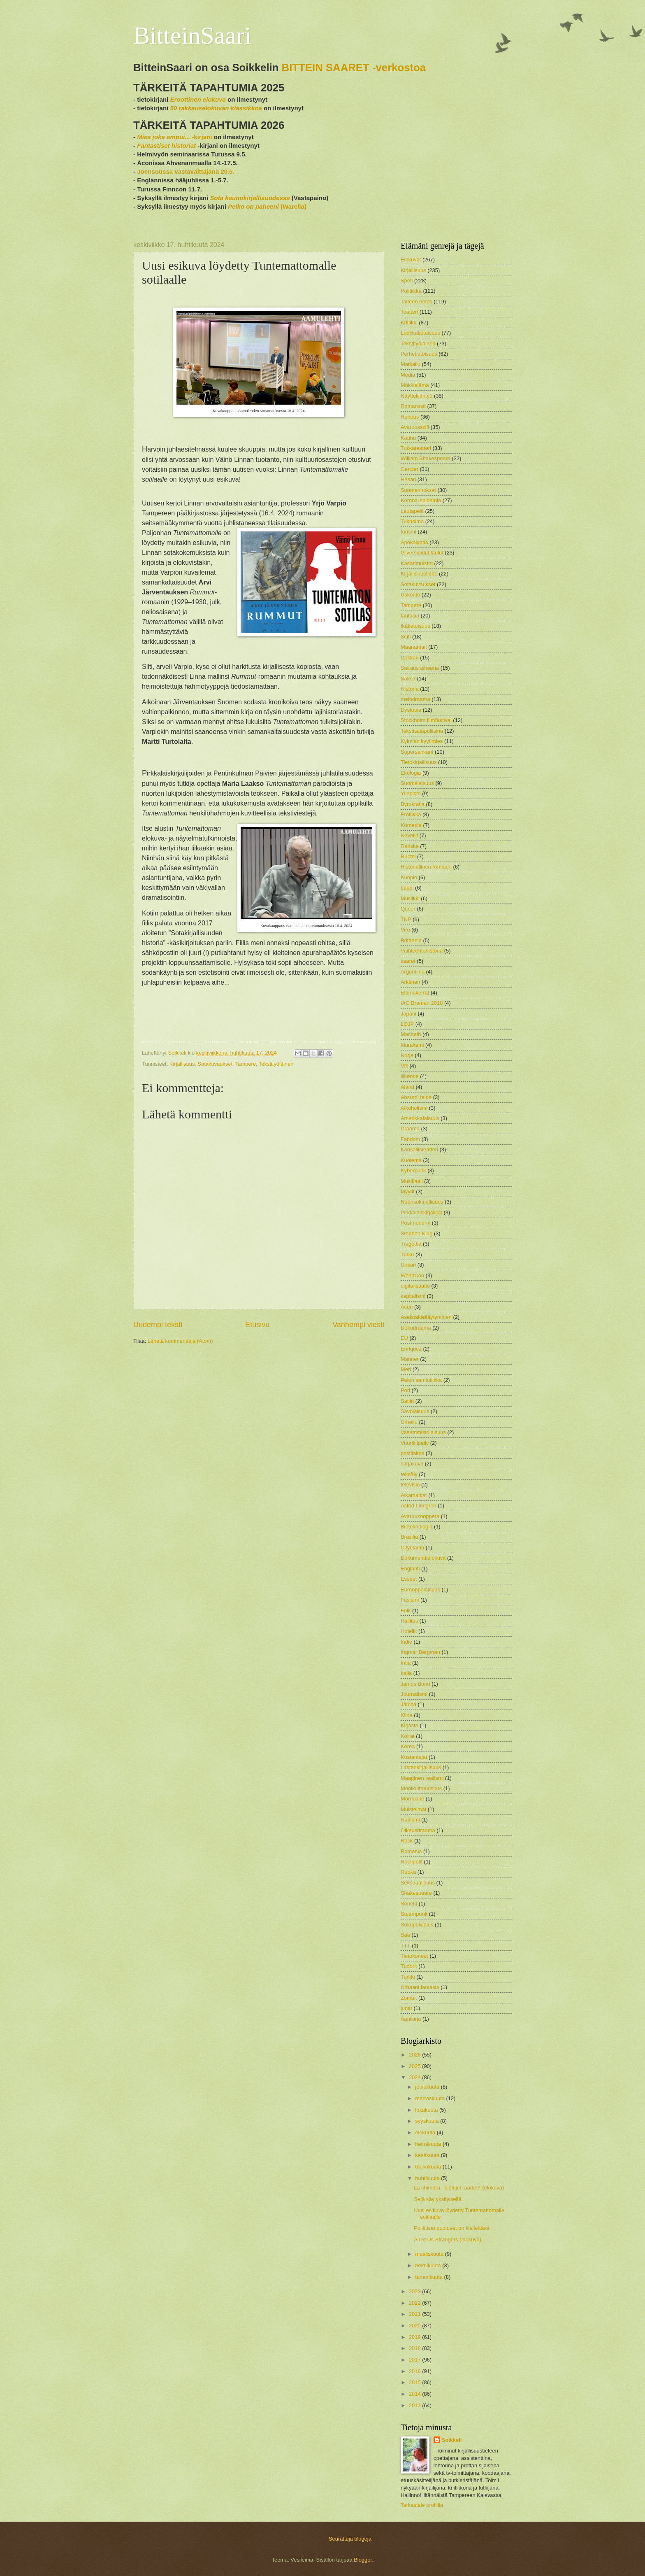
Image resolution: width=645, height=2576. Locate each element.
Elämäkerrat (415, 993)
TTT (406, 1945)
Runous (410, 417)
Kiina (407, 1715)
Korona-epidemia (421, 500)
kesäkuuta (428, 2155)
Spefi (407, 280)
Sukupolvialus (417, 1925)
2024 (415, 2077)
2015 (415, 2382)
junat (406, 2008)
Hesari (408, 479)
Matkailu (410, 364)
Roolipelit (411, 1862)
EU (404, 1338)
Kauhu (408, 438)
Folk (406, 1610)
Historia (410, 689)
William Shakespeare (425, 458)
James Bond (415, 1684)
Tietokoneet (414, 1956)
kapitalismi (413, 1296)
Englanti (410, 1568)
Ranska (410, 846)
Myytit (408, 1191)
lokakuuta (427, 2110)
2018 (415, 2348)
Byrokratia (413, 804)
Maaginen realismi (422, 1778)
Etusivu (257, 1325)
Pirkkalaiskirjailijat (421, 1212)
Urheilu (409, 1422)
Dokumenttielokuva (423, 1558)
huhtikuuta (428, 2178)
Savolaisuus (415, 1411)
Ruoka (408, 1872)
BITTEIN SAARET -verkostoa (354, 67)
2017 (415, 2360)
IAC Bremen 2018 (422, 1003)
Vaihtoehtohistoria (422, 951)
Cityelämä (412, 1547)
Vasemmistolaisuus (423, 1432)
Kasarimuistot (417, 563)
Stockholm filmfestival (426, 720)
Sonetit (409, 1904)
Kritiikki (409, 322)
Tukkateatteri (416, 448)
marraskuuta (430, 2098)
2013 (415, 2405)
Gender (409, 469)
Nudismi (410, 1820)
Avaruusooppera (420, 1516)
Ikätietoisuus (415, 626)
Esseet (409, 1579)
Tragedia (411, 1244)
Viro (405, 930)
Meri (406, 1369)
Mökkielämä (415, 385)
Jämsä (408, 1704)
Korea (408, 1746)
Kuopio (409, 877)
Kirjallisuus (182, 1064)
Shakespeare (416, 1893)
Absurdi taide (416, 1097)
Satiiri (407, 1401)
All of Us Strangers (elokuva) (447, 2239)
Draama (410, 1128)
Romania (411, 1851)
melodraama (415, 699)
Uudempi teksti (157, 1325)
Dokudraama (416, 1328)
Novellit (409, 835)
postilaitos (412, 1453)
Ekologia (411, 773)
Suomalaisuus (417, 783)
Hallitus (409, 1621)
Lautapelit (412, 511)
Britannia (411, 940)
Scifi (406, 637)
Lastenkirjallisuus (421, 1767)
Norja (407, 1055)
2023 (415, 2291)
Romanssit (413, 406)
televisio (410, 1484)
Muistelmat (413, 1809)
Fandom (410, 1139)
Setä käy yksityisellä (437, 2199)
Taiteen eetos (416, 301)
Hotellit (409, 1631)
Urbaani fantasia (420, 1987)
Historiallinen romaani (426, 867)
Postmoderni (415, 1223)
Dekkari (410, 657)
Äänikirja (411, 2019)
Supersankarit (417, 752)
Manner (410, 1359)
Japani (408, 1014)
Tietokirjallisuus (419, 762)
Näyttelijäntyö (416, 396)
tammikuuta (429, 2277)
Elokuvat (411, 259)
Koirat (408, 1736)
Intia (406, 1663)
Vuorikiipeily (415, 1443)
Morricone (412, 1799)
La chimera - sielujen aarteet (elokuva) (459, 2188)
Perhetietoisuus (419, 354)
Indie (406, 1642)
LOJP (407, 1024)
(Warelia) (267, 206)
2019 (415, 2337)
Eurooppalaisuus (420, 1589)
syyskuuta (427, 2121)
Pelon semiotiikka (421, 1380)
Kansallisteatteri (419, 1149)
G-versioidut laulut (422, 553)
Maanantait (414, 647)
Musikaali (412, 1181)
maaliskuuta (430, 2254)
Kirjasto (409, 1725)
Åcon (407, 1307)
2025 (415, 2066)
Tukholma (412, 521)
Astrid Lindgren (418, 1505)
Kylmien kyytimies (422, 741)
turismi (408, 532)
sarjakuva (412, 1463)
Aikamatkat (414, 1495)
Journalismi (414, 1694)
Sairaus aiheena (420, 668)
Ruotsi (408, 856)
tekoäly (409, 1474)
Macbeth (411, 1034)
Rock (407, 1841)
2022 (415, 2303)
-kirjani (174, 136)
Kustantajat (414, 1757)
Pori (405, 1390)
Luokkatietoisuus (420, 333)
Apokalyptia (414, 542)
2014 (415, 2394)
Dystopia (411, 710)
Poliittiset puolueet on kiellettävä (451, 2228)
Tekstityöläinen (276, 1064)
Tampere (245, 1064)
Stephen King (416, 1233)
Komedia (411, 825)
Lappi (407, 888)
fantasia (410, 616)
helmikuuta (428, 2265)
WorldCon (412, 1275)
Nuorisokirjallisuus (422, 1202)
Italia (406, 1673)
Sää (405, 1935)
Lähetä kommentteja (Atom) (180, 1341)
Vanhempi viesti (358, 1325)
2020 (415, 2325)
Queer (408, 909)
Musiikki (410, 898)
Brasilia (409, 1537)
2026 (415, 2055)
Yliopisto (411, 793)
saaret (408, 961)
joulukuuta (428, 2087)
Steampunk (414, 1914)
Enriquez (411, 1349)
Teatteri (409, 312)
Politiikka (411, 291)
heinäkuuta (429, 2144)
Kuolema (411, 1160)
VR (404, 1066)
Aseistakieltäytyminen (426, 1317)
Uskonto (410, 595)
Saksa (408, 678)
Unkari (408, 1265)
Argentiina (413, 972)
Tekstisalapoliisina (422, 731)
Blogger (363, 2560)
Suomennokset (418, 490)
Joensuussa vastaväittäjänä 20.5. (185, 171)
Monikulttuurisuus (421, 1788)
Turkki (408, 1977)
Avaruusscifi (415, 427)
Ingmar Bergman (420, 1652)
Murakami (412, 1045)
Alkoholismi (414, 1108)
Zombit (409, 1998)
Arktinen (410, 982)
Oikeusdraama (418, 1830)
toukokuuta (429, 2167)
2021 (415, 2314)
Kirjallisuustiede (419, 574)
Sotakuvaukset (215, 1064)
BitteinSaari (192, 35)
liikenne (410, 1076)
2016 (415, 2371)
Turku (407, 1254)
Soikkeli (452, 2440)
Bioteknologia (416, 1526)
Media (408, 375)
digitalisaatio (415, 1286)
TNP (406, 919)
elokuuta (425, 2132)
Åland (407, 1087)
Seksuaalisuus (418, 1883)
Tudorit (409, 1966)
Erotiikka (411, 814)
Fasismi (410, 1600)
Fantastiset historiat (166, 145)
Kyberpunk (413, 1170)
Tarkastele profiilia (422, 2505)
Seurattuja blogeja (350, 2539)
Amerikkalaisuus (420, 1118)
